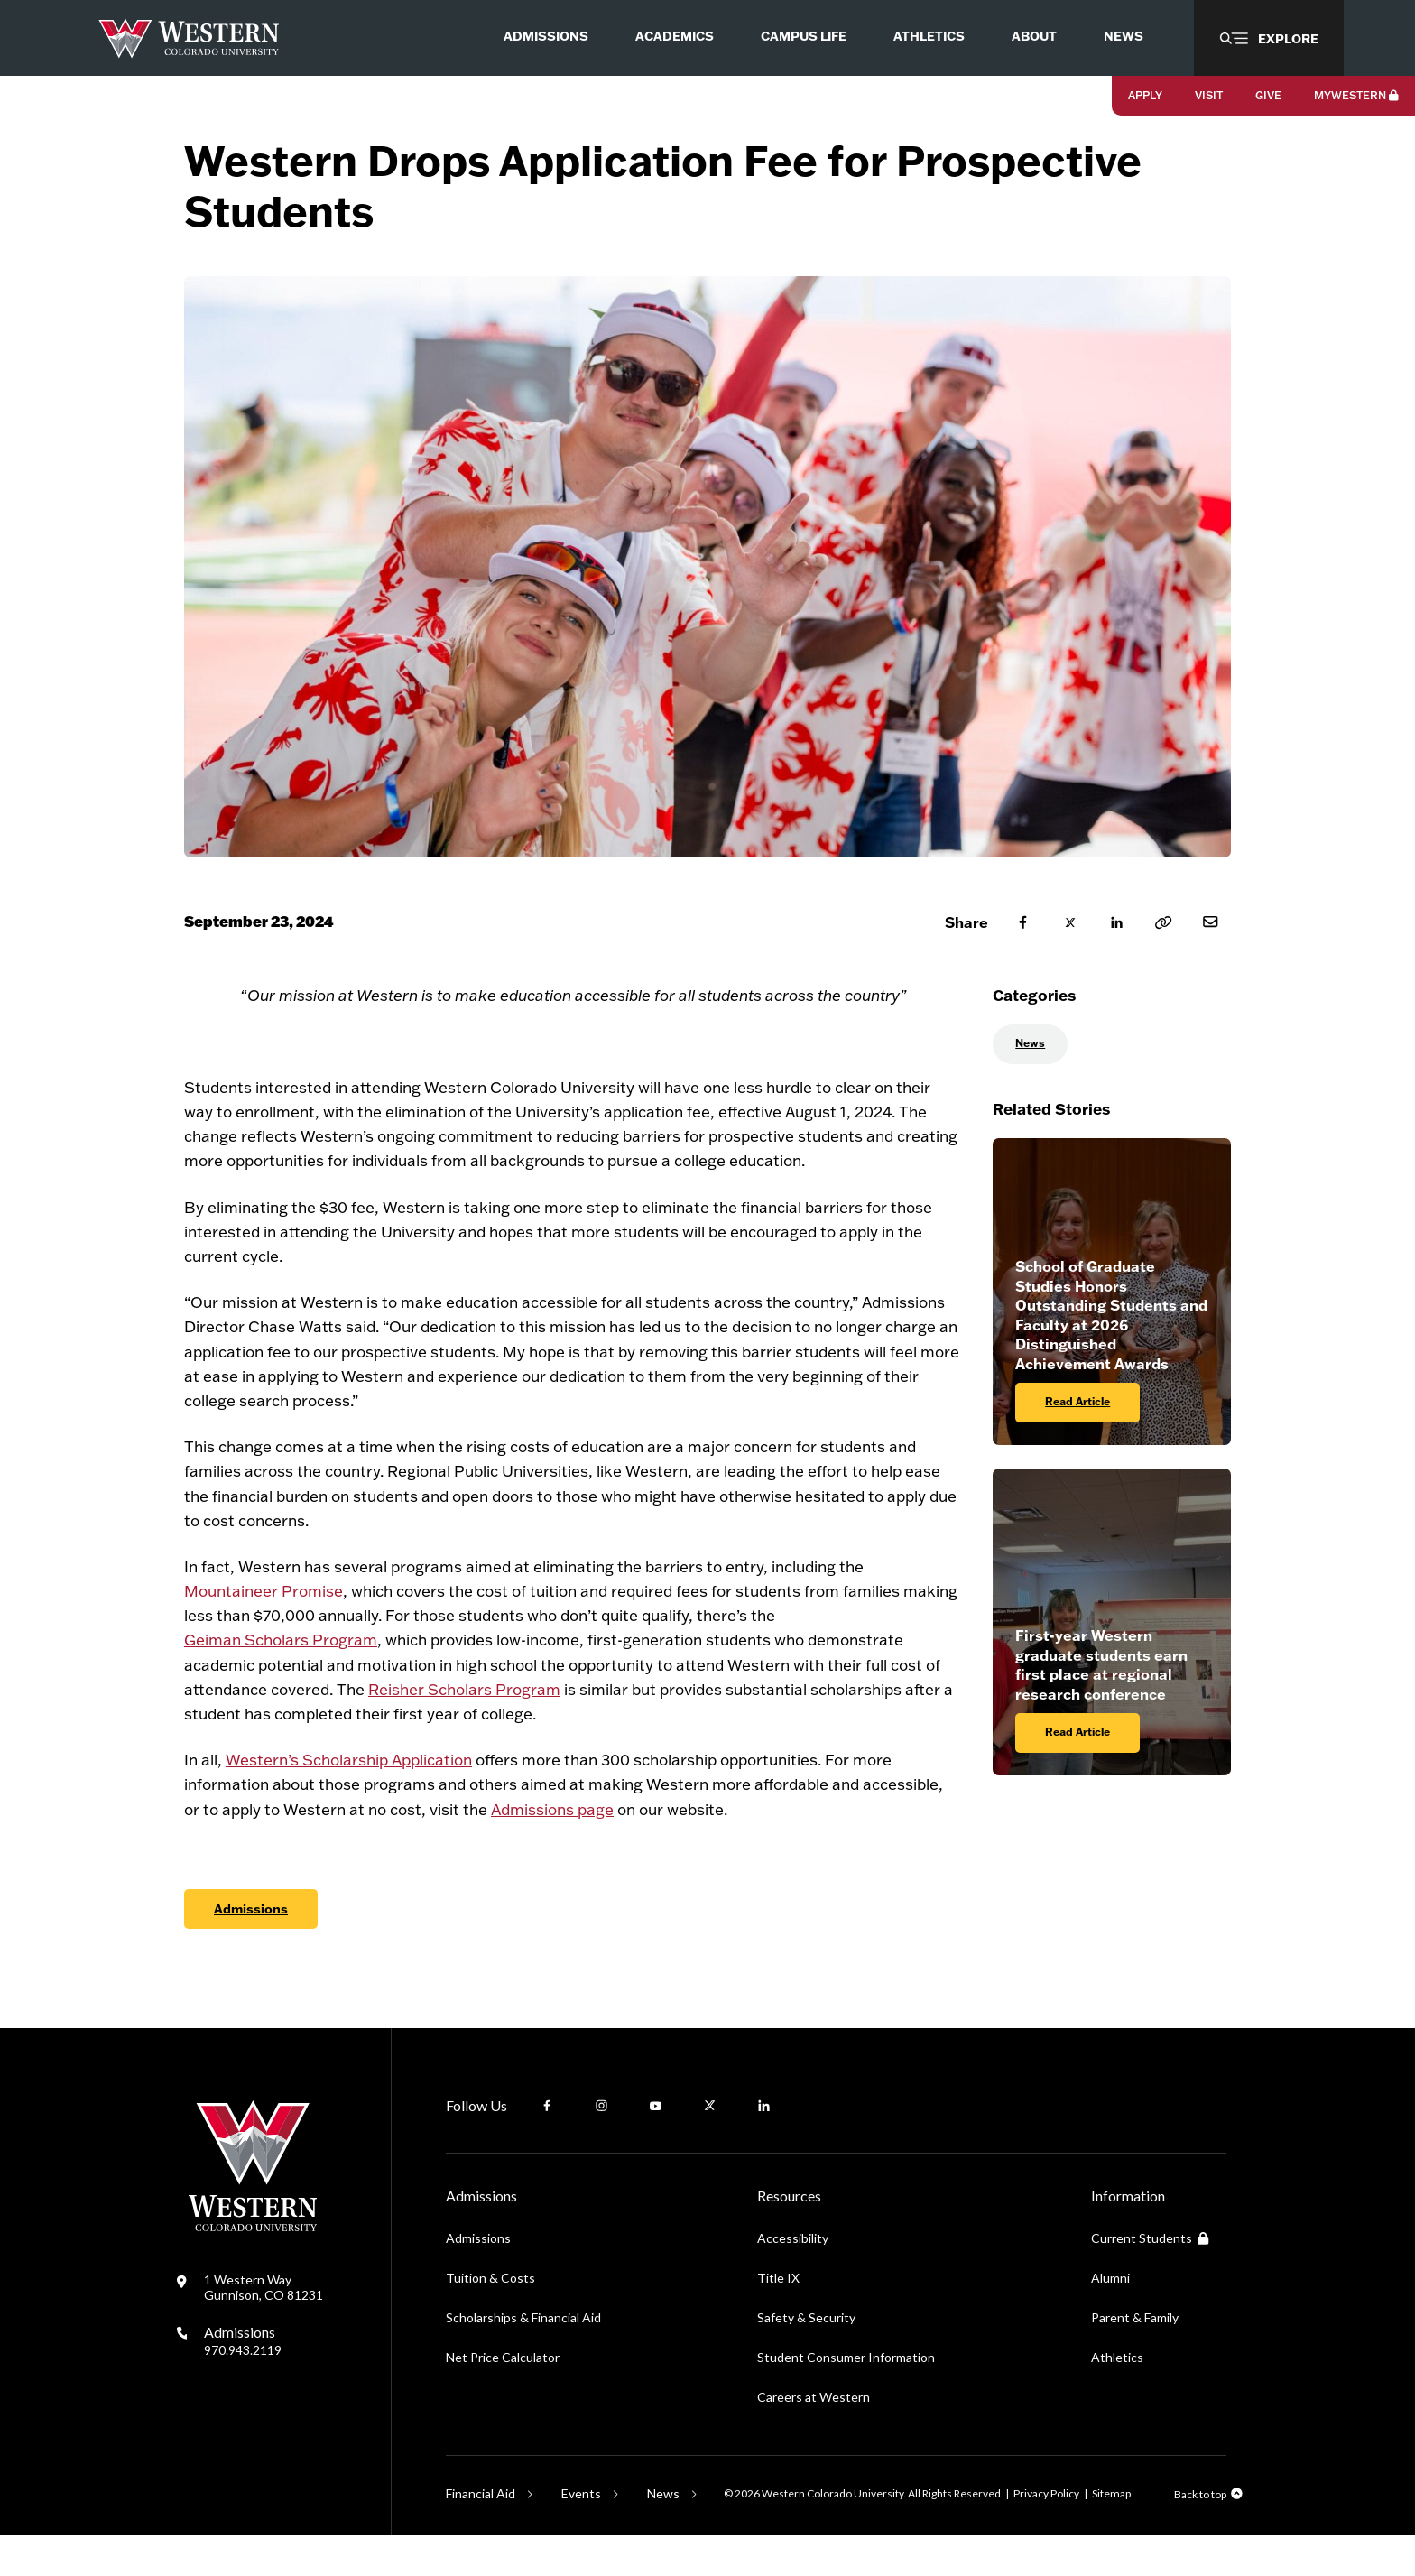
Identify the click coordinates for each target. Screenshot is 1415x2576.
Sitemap (1111, 2534)
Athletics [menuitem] (929, 35)
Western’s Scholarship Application (349, 1800)
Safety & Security (806, 2358)
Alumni (1110, 2318)
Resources (789, 2236)
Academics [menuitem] (674, 35)
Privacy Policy (1046, 2534)
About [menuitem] (1034, 35)
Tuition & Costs (490, 2318)
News (1030, 1083)
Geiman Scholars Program (280, 1680)
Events (581, 2534)
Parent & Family (1135, 2358)
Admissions (251, 1949)
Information (1128, 2236)
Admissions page (552, 1848)
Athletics (1117, 2397)
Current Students (1149, 2278)
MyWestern (1356, 95)
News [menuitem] (1123, 35)
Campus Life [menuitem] (803, 35)
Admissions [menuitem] (546, 35)
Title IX (778, 2318)
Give (1268, 95)
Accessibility (792, 2278)
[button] (1269, 38)
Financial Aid (480, 2534)
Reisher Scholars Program (464, 1728)
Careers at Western (813, 2437)
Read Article (1077, 1442)
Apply (1145, 95)
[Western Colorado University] (253, 2267)
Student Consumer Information (846, 2397)
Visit (1209, 95)
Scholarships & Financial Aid (523, 2358)
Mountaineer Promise (263, 1631)
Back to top (1200, 2535)
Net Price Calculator (503, 2397)
